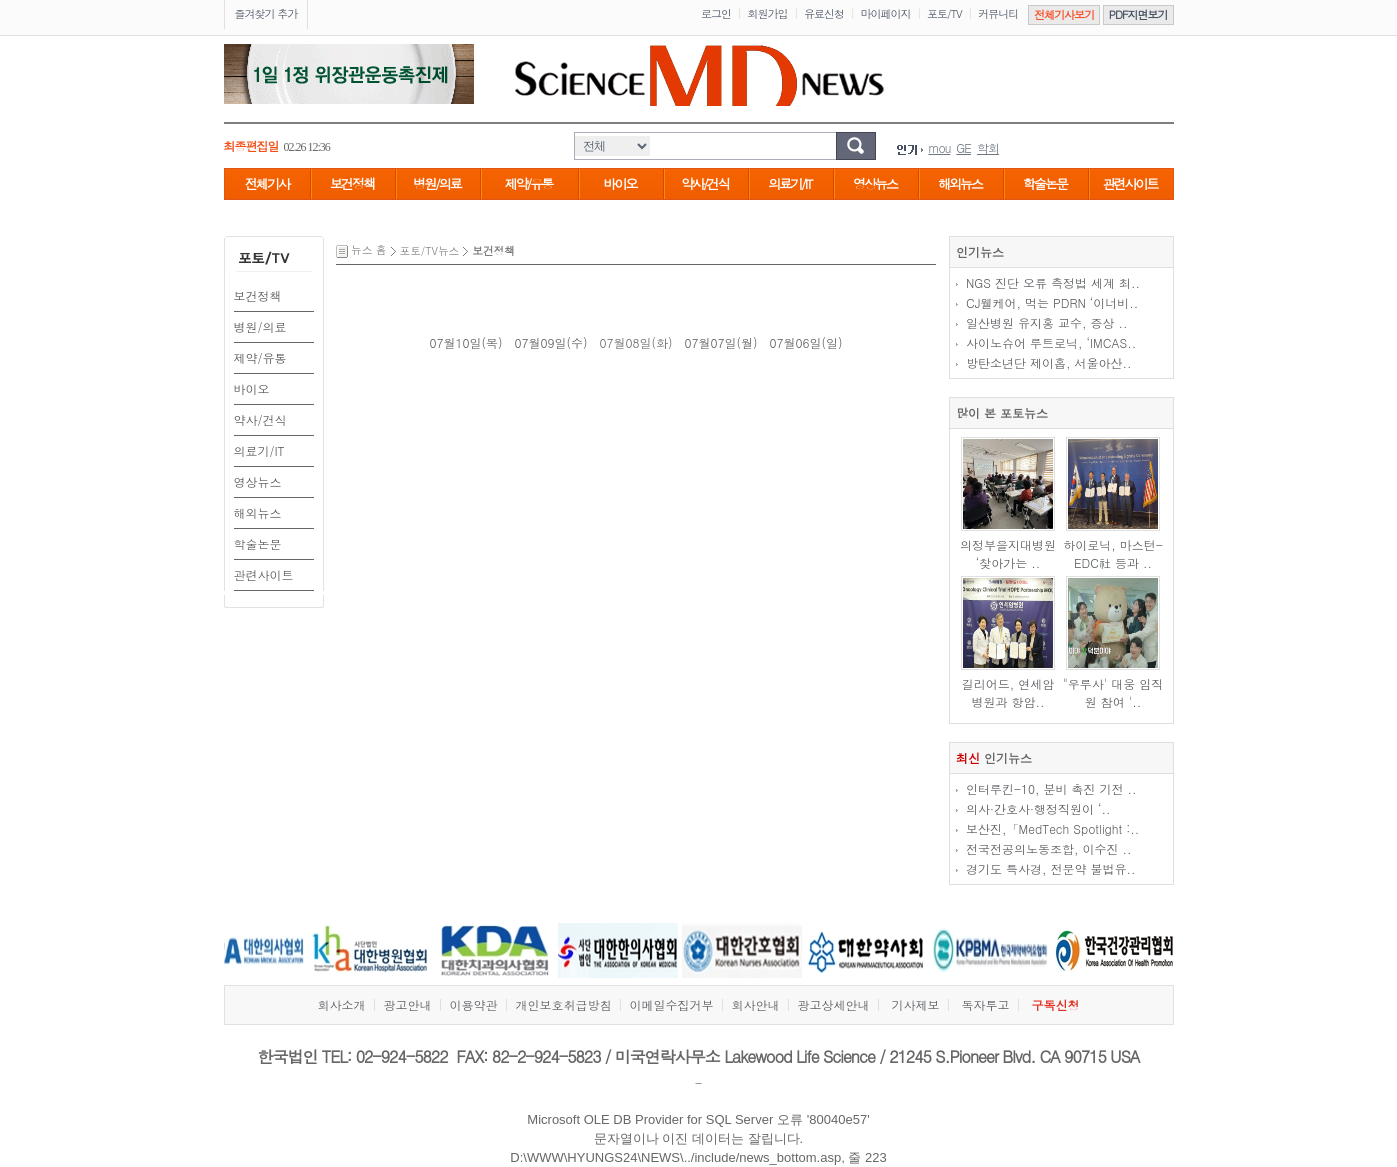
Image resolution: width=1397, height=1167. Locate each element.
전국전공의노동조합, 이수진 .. (1049, 848)
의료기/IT (789, 183)
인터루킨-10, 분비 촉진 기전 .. (1051, 788)
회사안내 (755, 1004)
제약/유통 (528, 183)
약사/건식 (704, 183)
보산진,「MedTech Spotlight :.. (1052, 828)
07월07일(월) (721, 342)
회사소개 (341, 1004)
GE (963, 147)
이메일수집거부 (671, 1004)
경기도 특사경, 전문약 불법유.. (1051, 868)
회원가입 (768, 13)
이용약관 (473, 1004)
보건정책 (352, 183)
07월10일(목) (465, 342)
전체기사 (267, 183)
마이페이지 (886, 13)
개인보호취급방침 (563, 1004)
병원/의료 (436, 183)
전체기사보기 (1064, 14)
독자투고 (986, 1004)
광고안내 (407, 1004)
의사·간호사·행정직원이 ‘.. (1038, 808)
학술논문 (1045, 183)
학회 (988, 147)
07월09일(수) (550, 342)
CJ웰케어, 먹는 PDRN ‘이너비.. (1052, 302)
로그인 (716, 13)
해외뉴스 (960, 183)
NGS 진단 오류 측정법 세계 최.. (1053, 282)
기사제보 (915, 1004)
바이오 (620, 183)
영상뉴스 (875, 183)
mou (940, 147)
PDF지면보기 (1138, 14)
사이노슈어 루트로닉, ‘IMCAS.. (1051, 342)
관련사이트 (1130, 183)
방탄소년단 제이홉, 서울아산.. (1049, 362)
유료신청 (824, 13)
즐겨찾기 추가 (266, 13)
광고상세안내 (833, 1004)
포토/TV (944, 13)
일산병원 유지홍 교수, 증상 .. (1047, 322)
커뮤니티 (998, 13)
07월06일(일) (806, 342)
